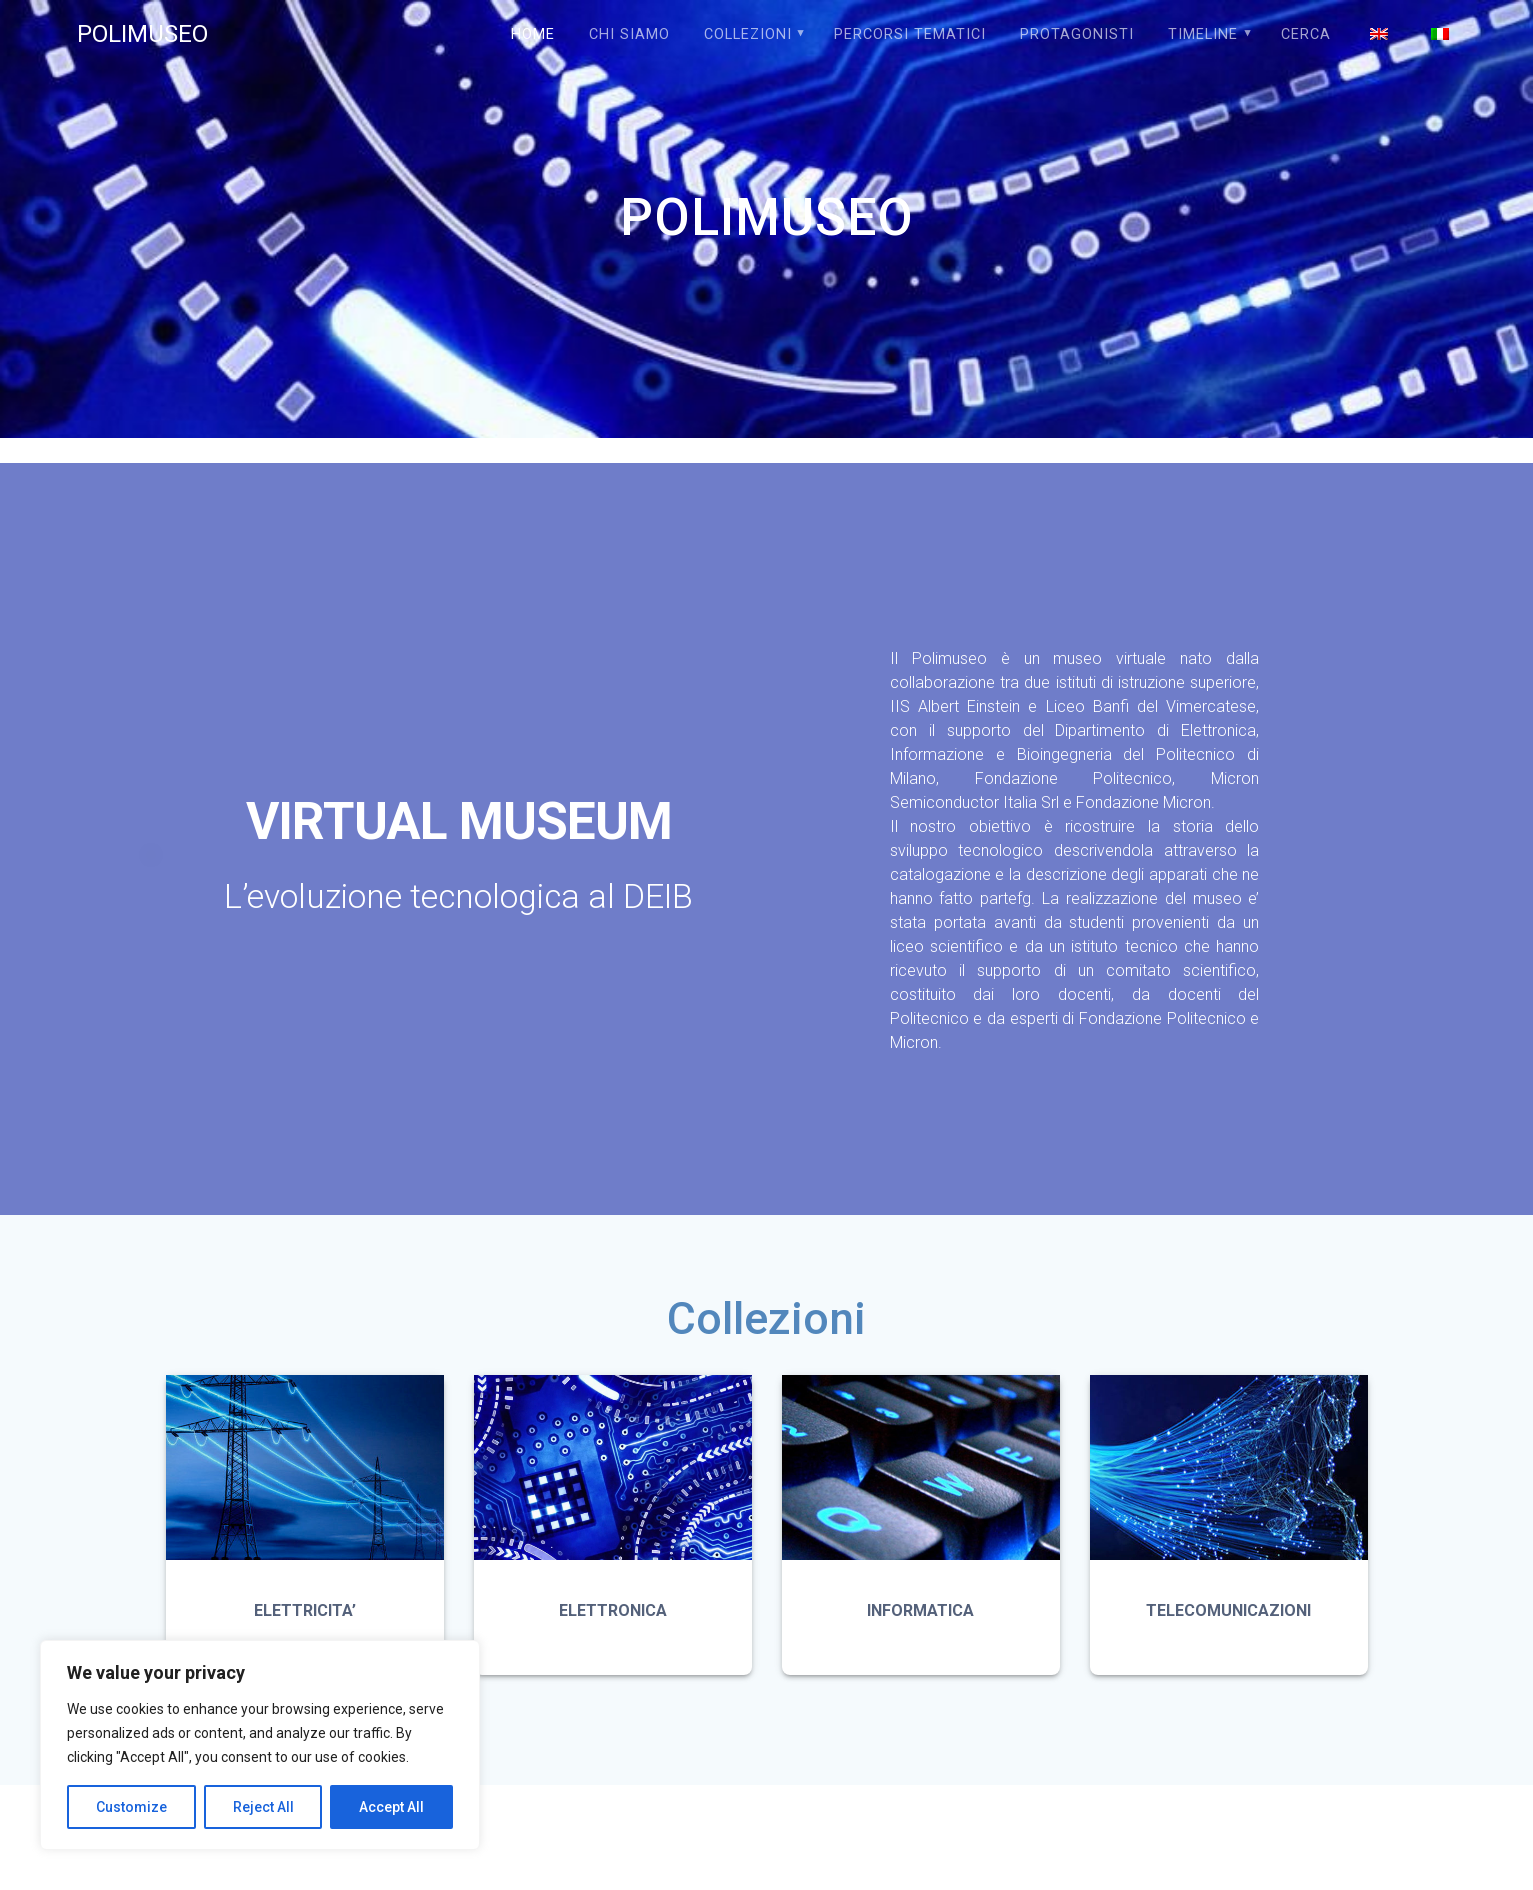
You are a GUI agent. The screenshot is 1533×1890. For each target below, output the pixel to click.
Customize (131, 1807)
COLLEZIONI (748, 34)
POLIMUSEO (142, 34)
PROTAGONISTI (1077, 34)
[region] (260, 1745)
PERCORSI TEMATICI (910, 34)
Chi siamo (629, 34)
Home (533, 34)
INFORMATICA (920, 1610)
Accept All (391, 1807)
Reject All (263, 1807)
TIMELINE (1203, 34)
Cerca (1306, 34)
